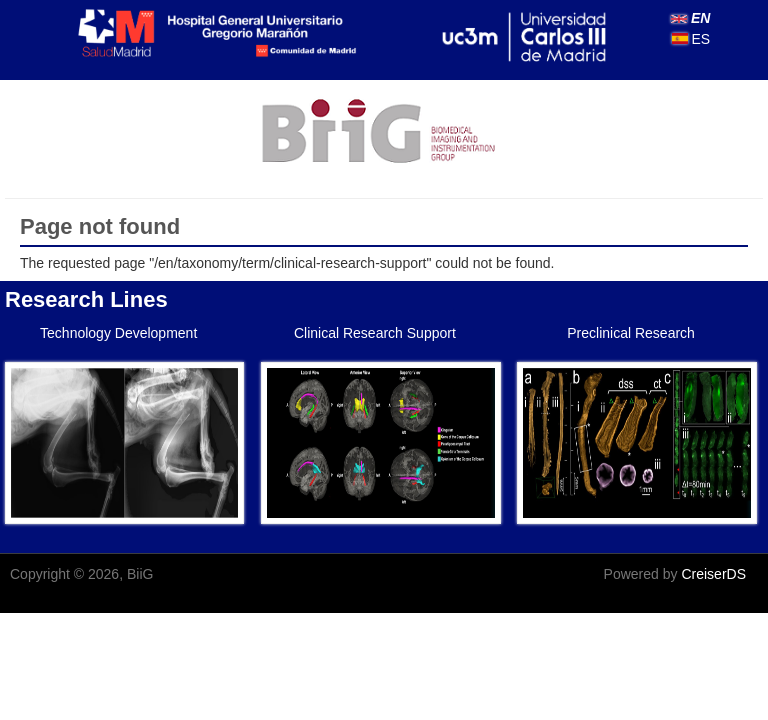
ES (691, 39)
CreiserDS (713, 574)
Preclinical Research (631, 333)
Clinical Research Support (375, 333)
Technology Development (118, 333)
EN (690, 18)
